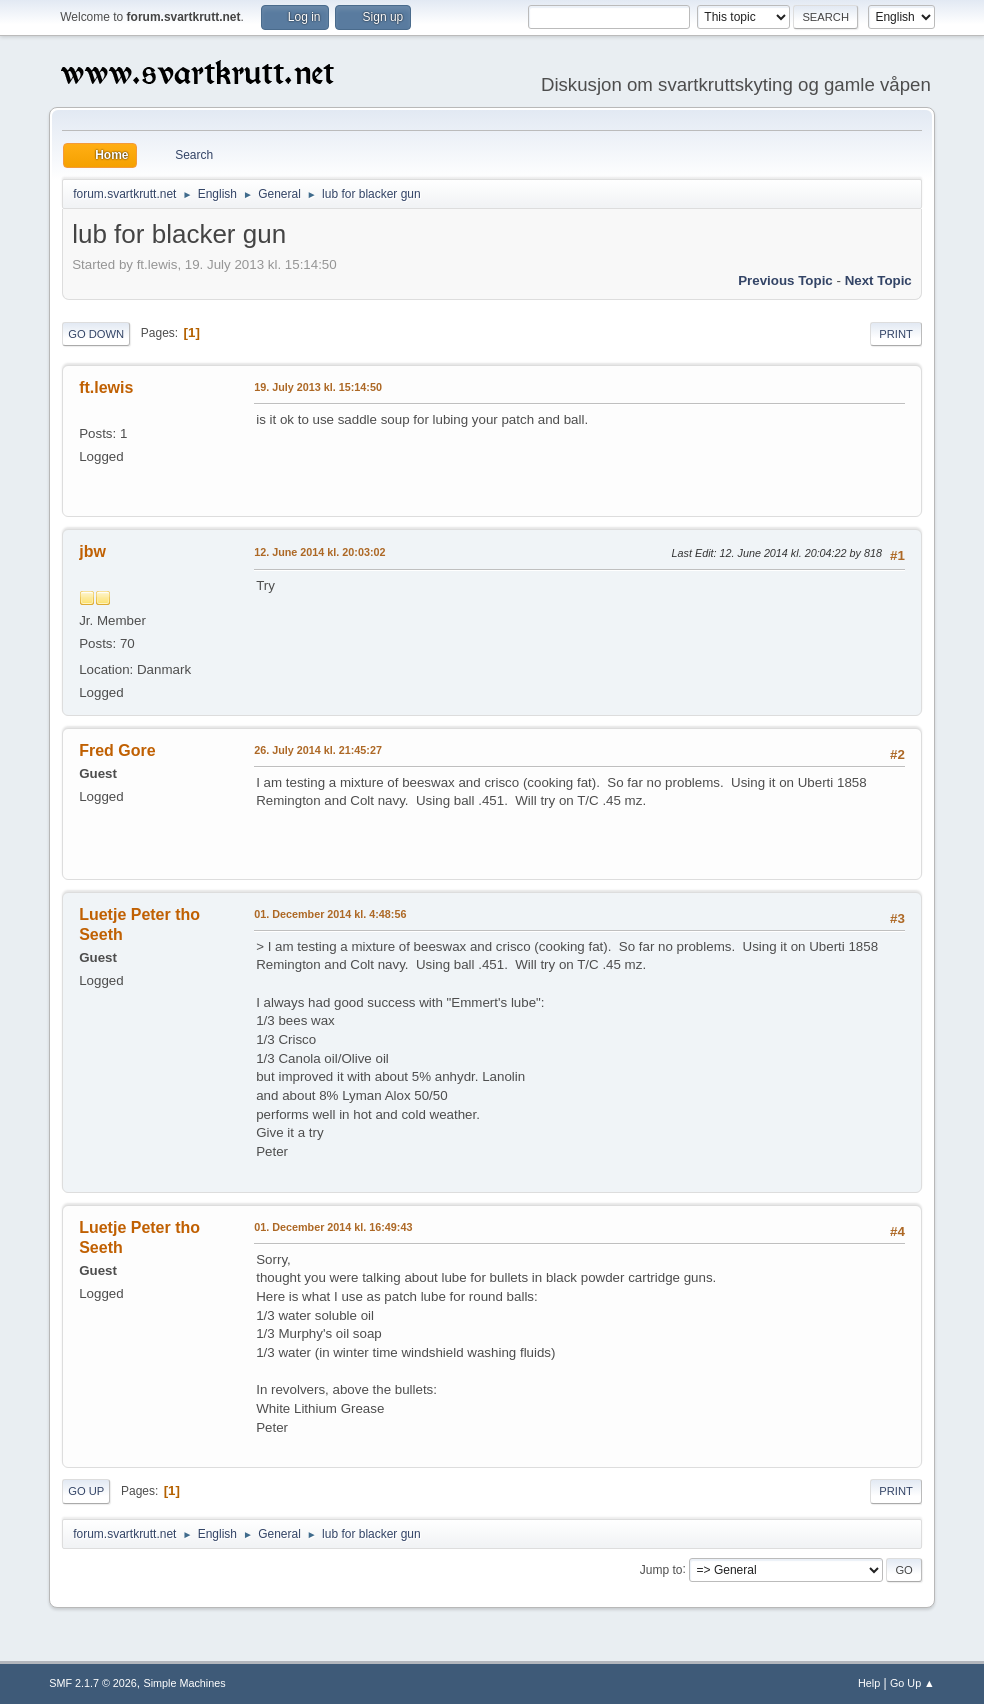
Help (869, 1683)
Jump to (661, 1569)
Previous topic (785, 280)
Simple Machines (185, 1683)
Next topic (878, 280)
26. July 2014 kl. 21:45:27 (318, 750)
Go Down (96, 334)
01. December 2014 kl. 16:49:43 (333, 1227)
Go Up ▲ (912, 1683)
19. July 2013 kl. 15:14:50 (318, 387)
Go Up (86, 1491)
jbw (92, 551)
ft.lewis (106, 387)
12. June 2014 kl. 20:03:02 (319, 552)
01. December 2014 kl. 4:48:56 (330, 914)
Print (896, 334)
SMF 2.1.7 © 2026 (93, 1683)
